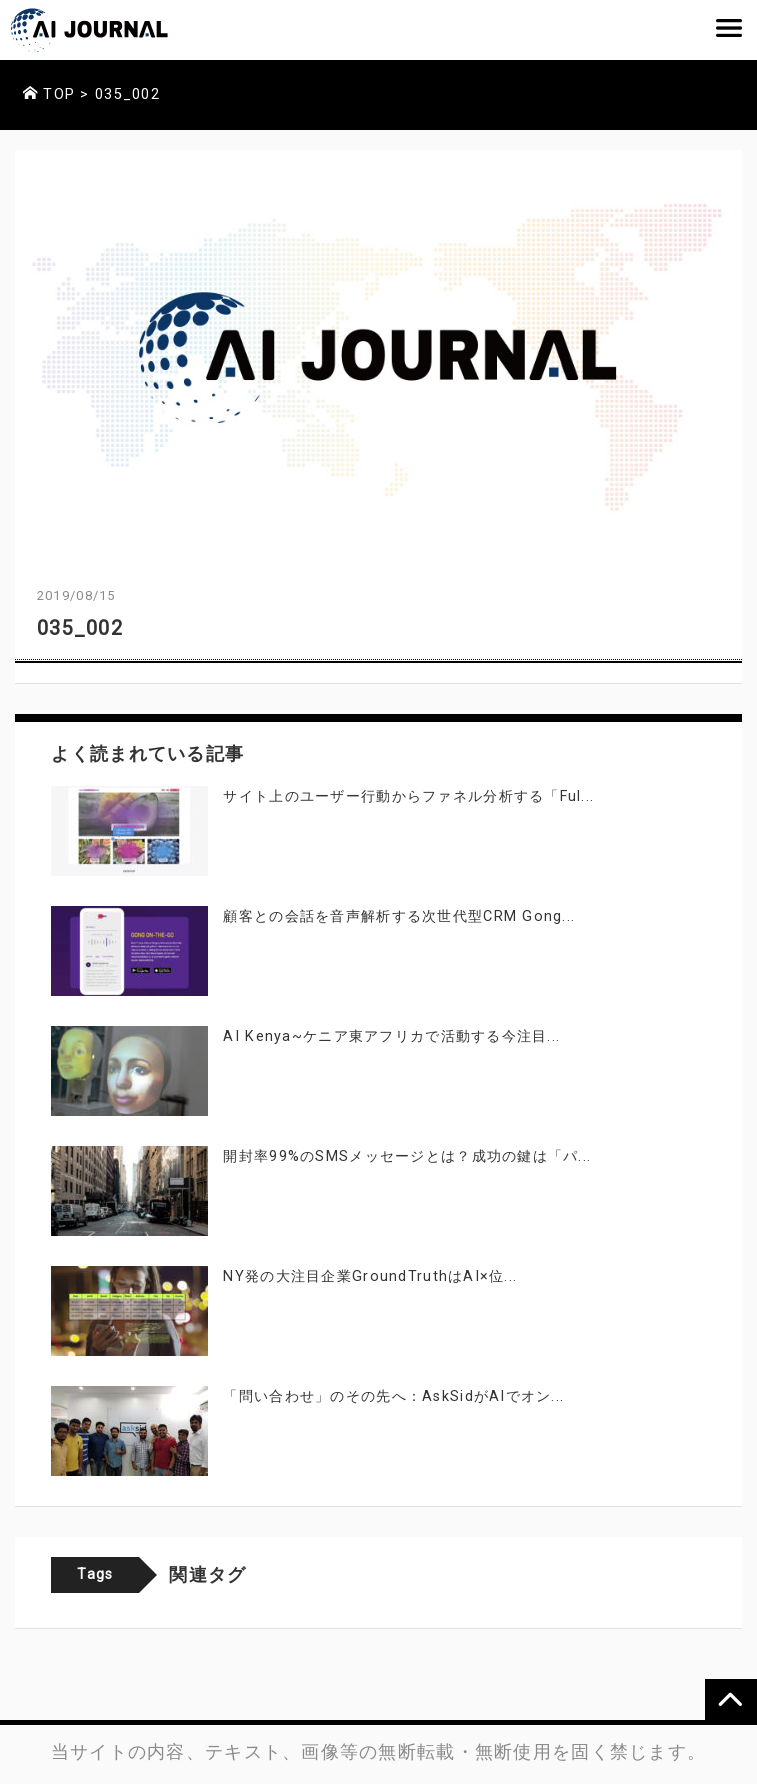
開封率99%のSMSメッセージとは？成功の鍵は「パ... (407, 1156)
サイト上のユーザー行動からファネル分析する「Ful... (408, 796)
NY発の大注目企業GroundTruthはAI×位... (370, 1276)
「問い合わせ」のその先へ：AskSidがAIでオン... (393, 1396)
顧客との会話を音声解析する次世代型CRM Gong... (399, 916)
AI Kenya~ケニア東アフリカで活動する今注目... (391, 1036)
